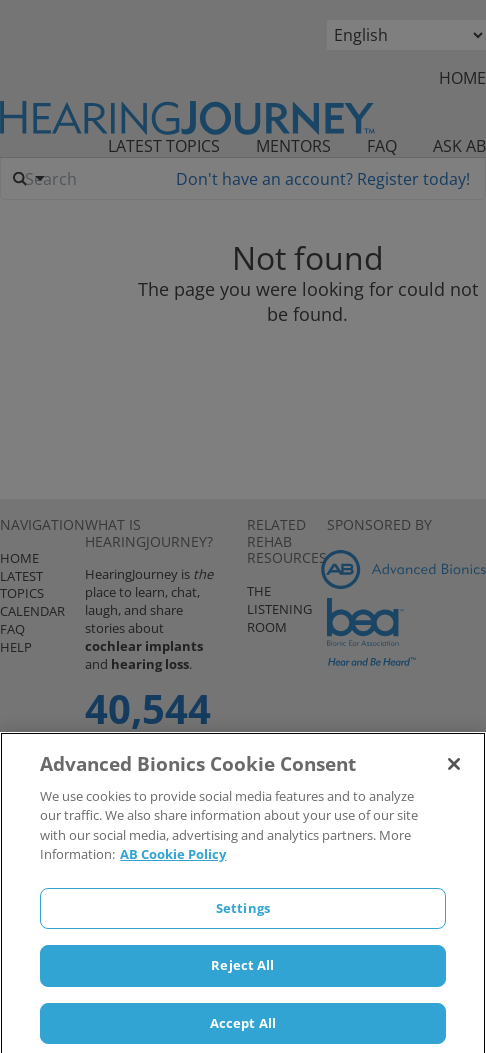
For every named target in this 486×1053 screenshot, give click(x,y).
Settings (243, 916)
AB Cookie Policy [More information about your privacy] (173, 862)
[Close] (454, 772)
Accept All (243, 1031)
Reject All (242, 973)
